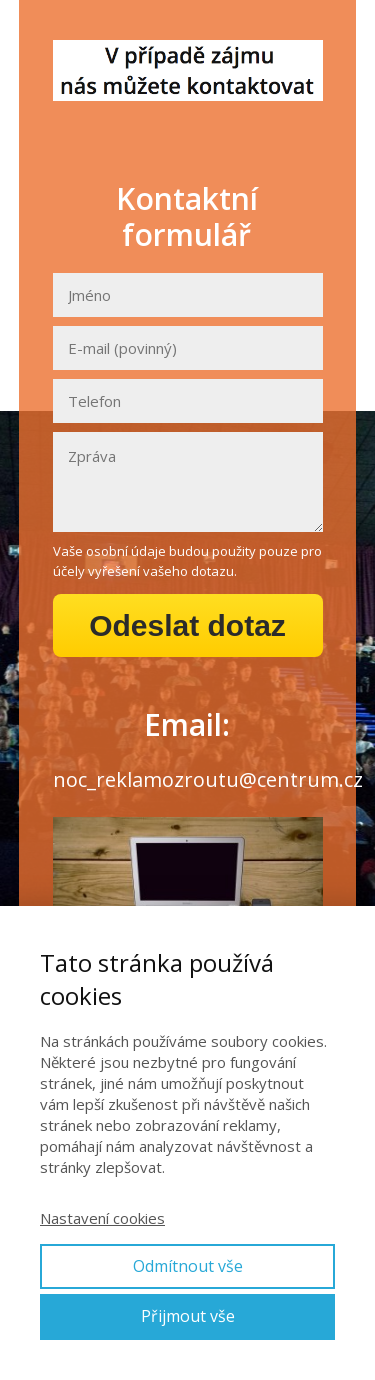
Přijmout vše (188, 1316)
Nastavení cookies (102, 1218)
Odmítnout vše (188, 1266)
